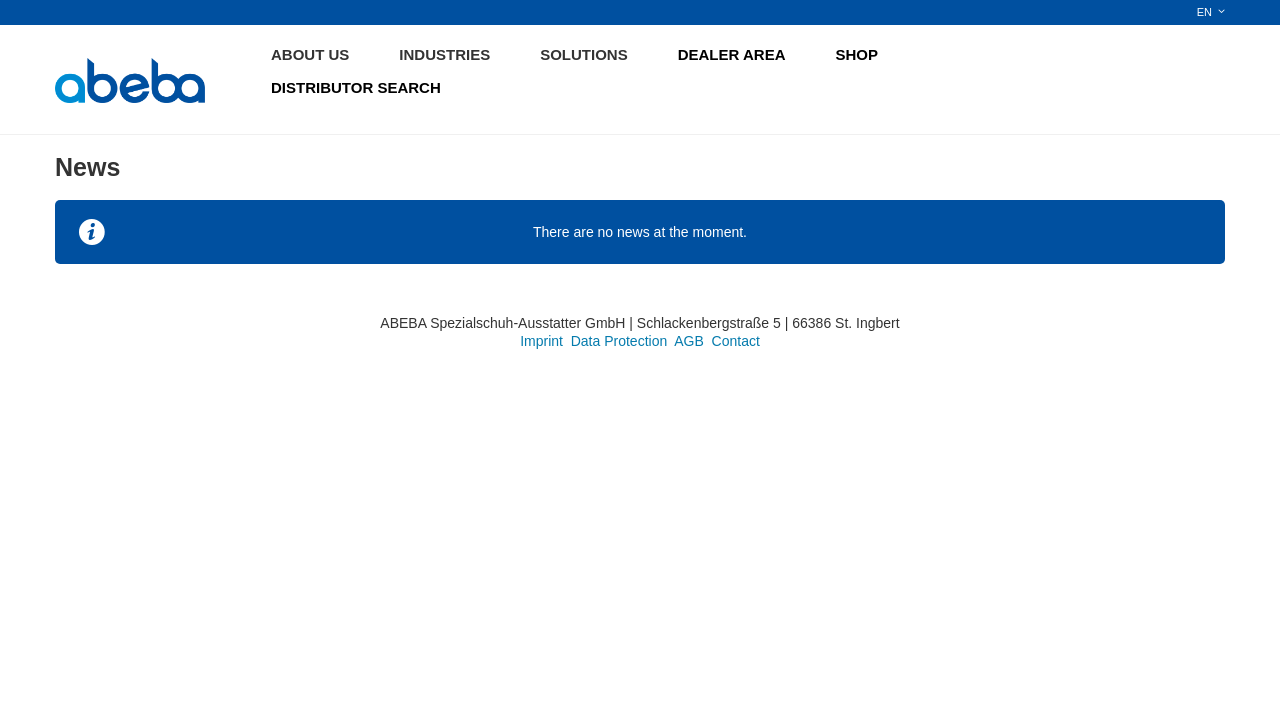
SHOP (857, 54)
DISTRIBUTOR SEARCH (356, 87)
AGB (689, 341)
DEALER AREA (732, 54)
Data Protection (619, 341)
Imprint (541, 341)
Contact (736, 341)
